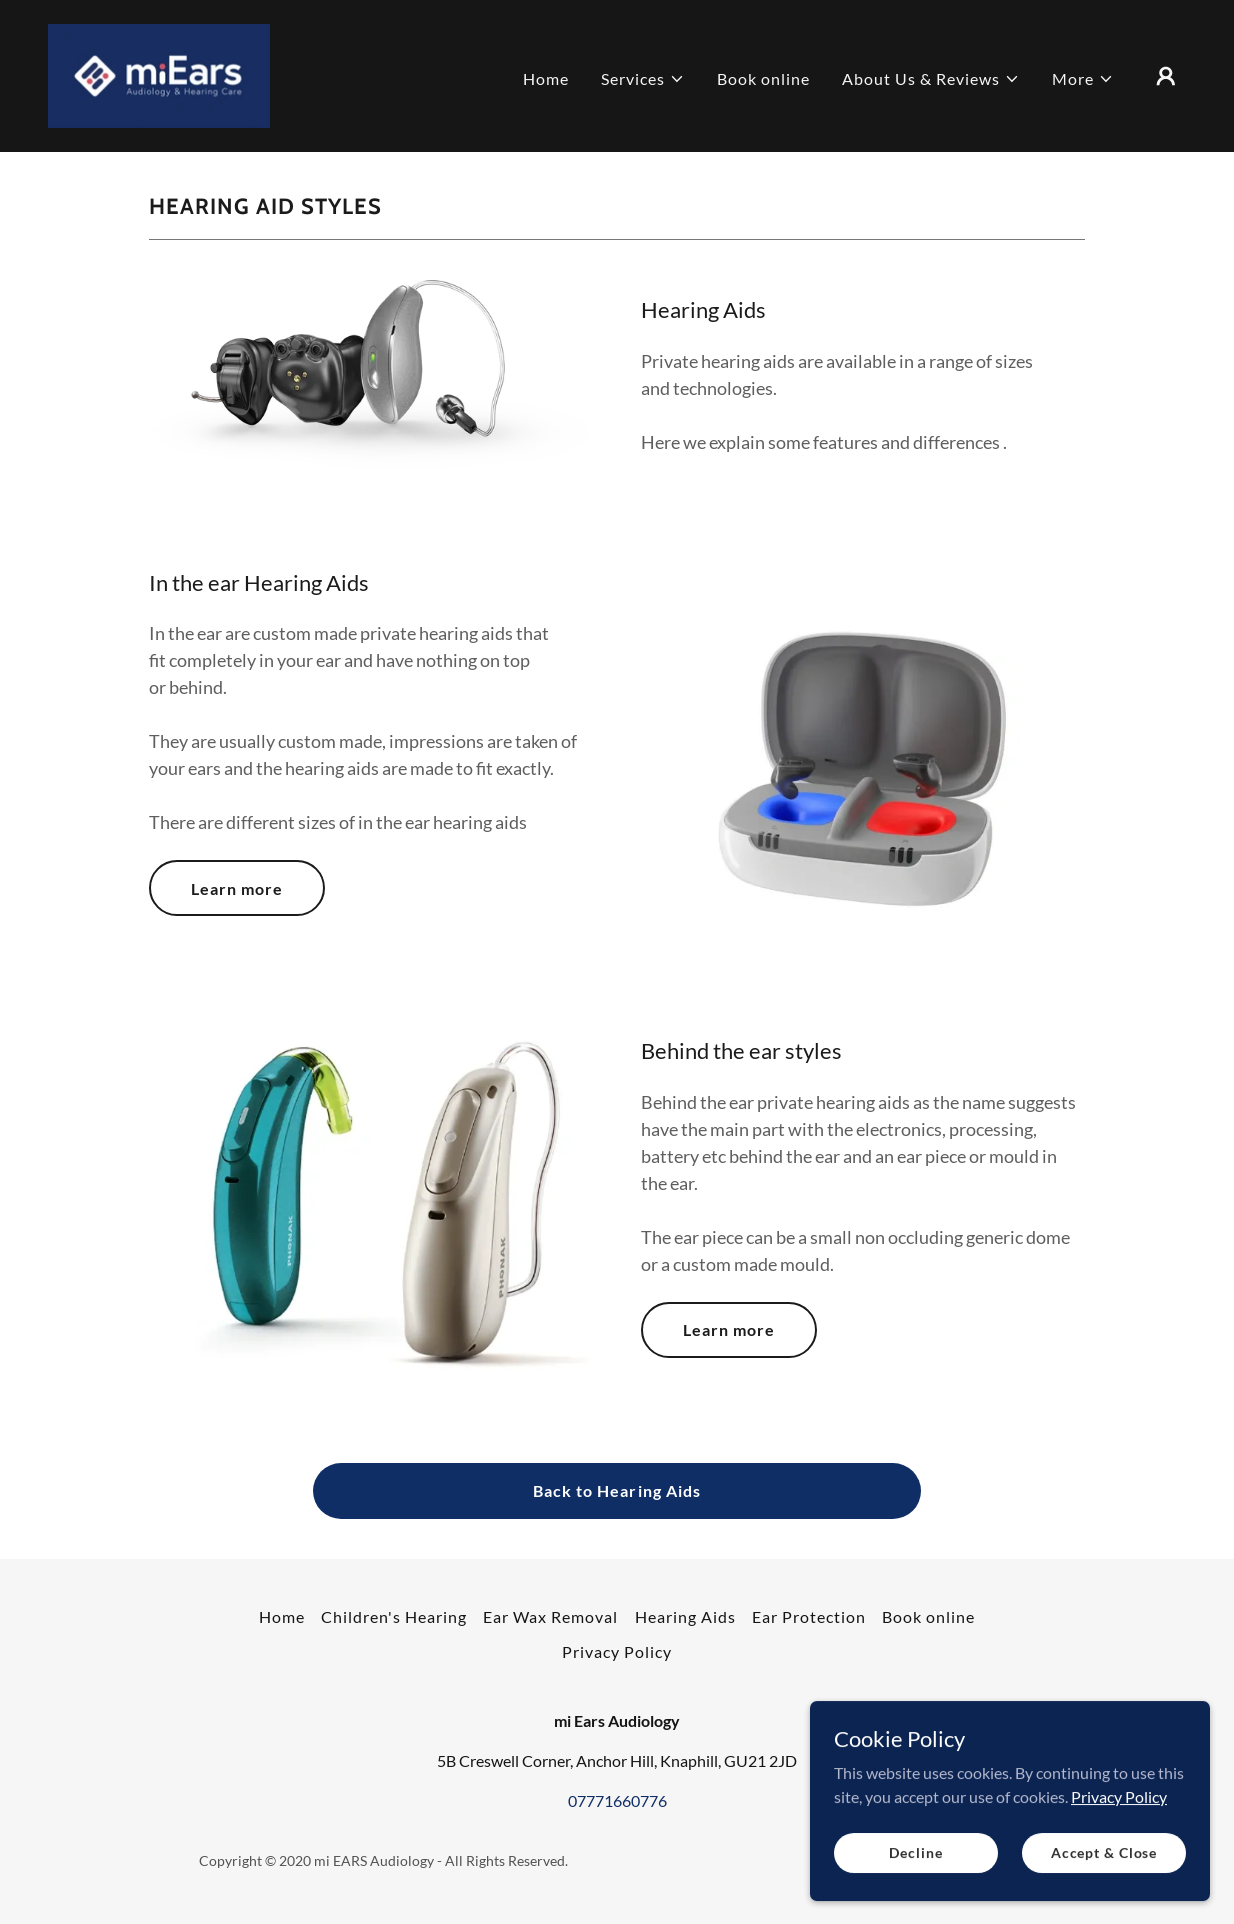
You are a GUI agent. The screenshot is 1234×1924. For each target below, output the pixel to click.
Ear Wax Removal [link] (550, 1616)
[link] (159, 73)
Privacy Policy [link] (617, 1651)
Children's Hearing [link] (394, 1616)
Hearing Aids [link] (685, 1616)
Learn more (237, 888)
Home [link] (546, 78)
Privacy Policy (1119, 1888)
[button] (643, 79)
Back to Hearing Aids (616, 1490)
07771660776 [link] (617, 1800)
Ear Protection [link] (809, 1616)
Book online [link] (763, 78)
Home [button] (282, 1616)
